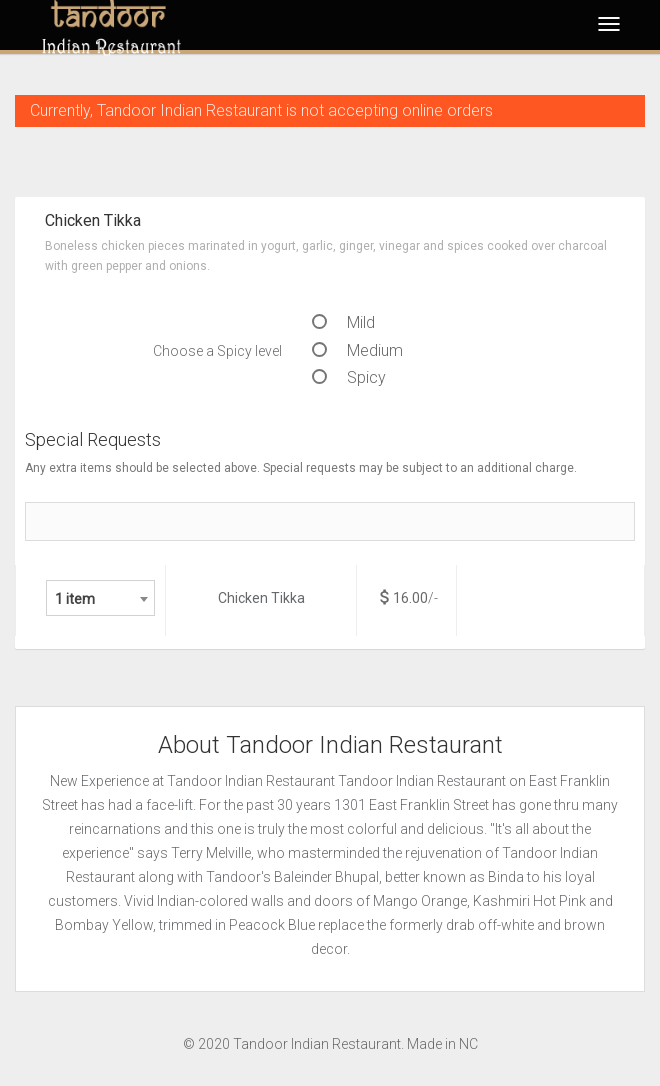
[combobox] (100, 598)
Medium (357, 350)
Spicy (349, 377)
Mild (343, 322)
